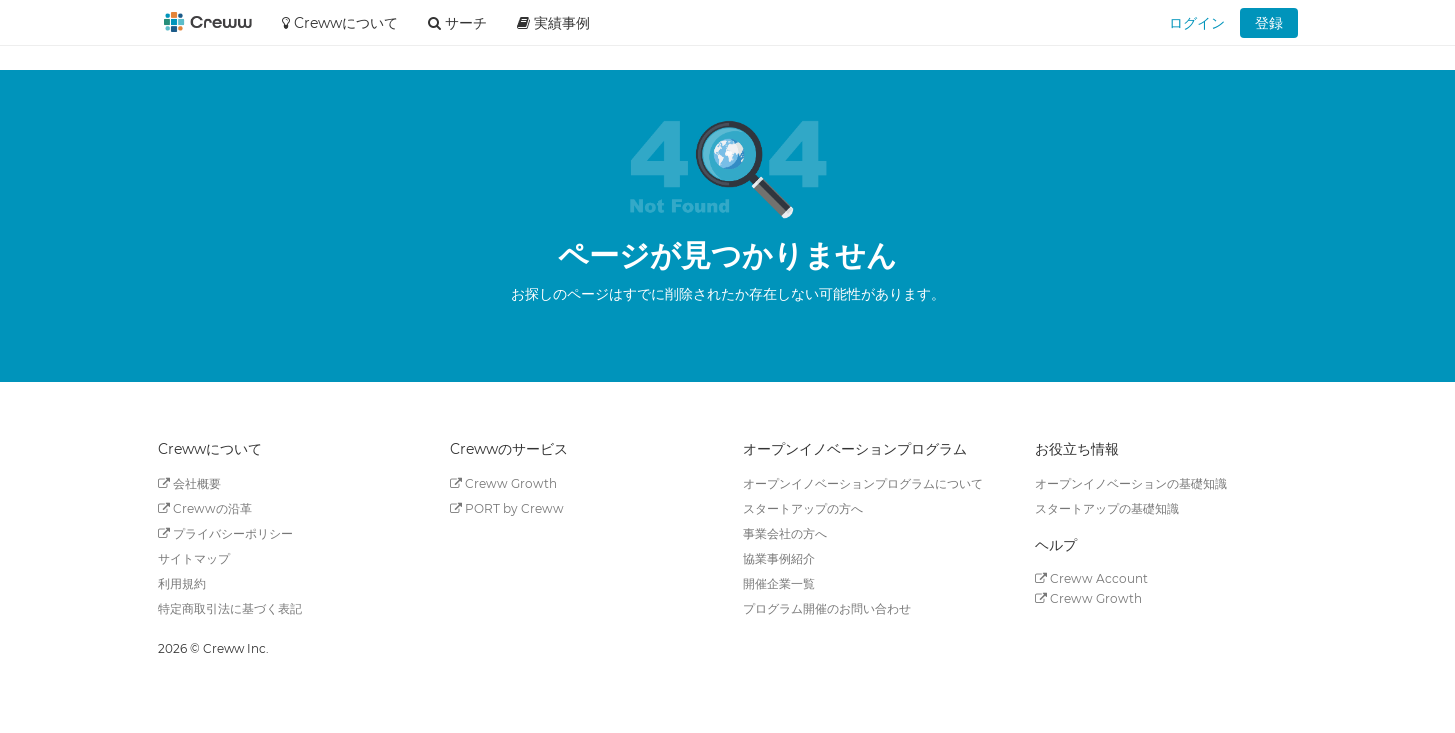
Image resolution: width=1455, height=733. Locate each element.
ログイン (1197, 23)
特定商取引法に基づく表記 (230, 608)
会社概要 (189, 483)
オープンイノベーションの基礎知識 (1131, 483)
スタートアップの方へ (803, 508)
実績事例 (553, 23)
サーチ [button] (457, 23)
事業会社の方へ (785, 533)
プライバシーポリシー (225, 533)
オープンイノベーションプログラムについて (863, 483)
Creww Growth (503, 483)
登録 (1269, 23)
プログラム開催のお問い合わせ (827, 608)
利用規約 (182, 583)
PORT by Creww (507, 508)
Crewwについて (340, 23)
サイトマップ (194, 558)
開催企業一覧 (779, 583)
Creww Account (1091, 578)
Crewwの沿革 (205, 508)
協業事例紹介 (779, 558)
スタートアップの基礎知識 (1107, 508)
